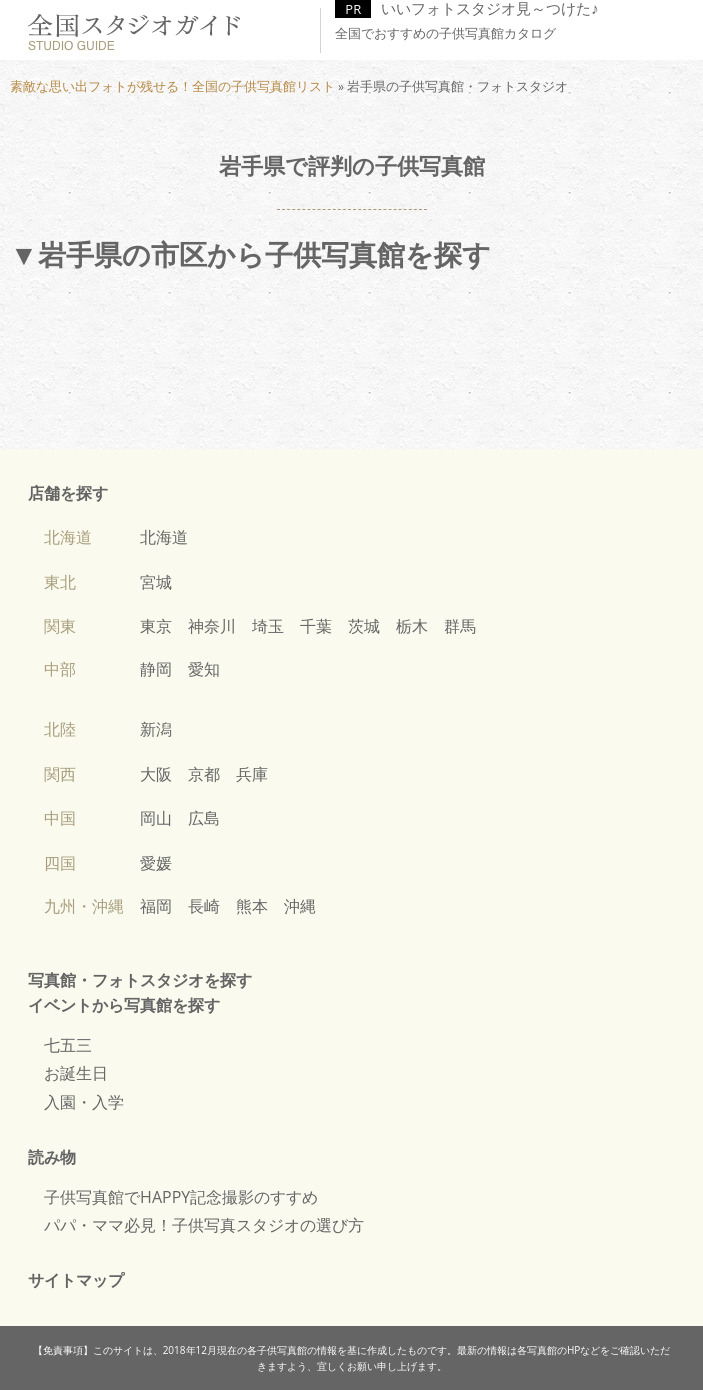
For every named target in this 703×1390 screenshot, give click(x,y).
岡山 (156, 818)
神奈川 (212, 626)
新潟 (156, 729)
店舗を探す (68, 493)
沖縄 (300, 906)
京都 (204, 774)
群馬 (460, 626)
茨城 (364, 626)
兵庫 (252, 774)
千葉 (316, 626)
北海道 (164, 537)
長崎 (204, 906)
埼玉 (268, 626)
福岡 (156, 906)
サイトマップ (76, 1280)
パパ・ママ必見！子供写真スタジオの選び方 (204, 1225)
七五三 (68, 1045)
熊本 (252, 906)
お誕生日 (76, 1073)
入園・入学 (84, 1102)
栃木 (412, 626)
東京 (156, 626)
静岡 (156, 669)
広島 (204, 818)
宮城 (156, 582)
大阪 (156, 774)
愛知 (204, 669)
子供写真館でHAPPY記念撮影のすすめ (181, 1197)
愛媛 (156, 863)
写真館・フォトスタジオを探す (140, 980)
